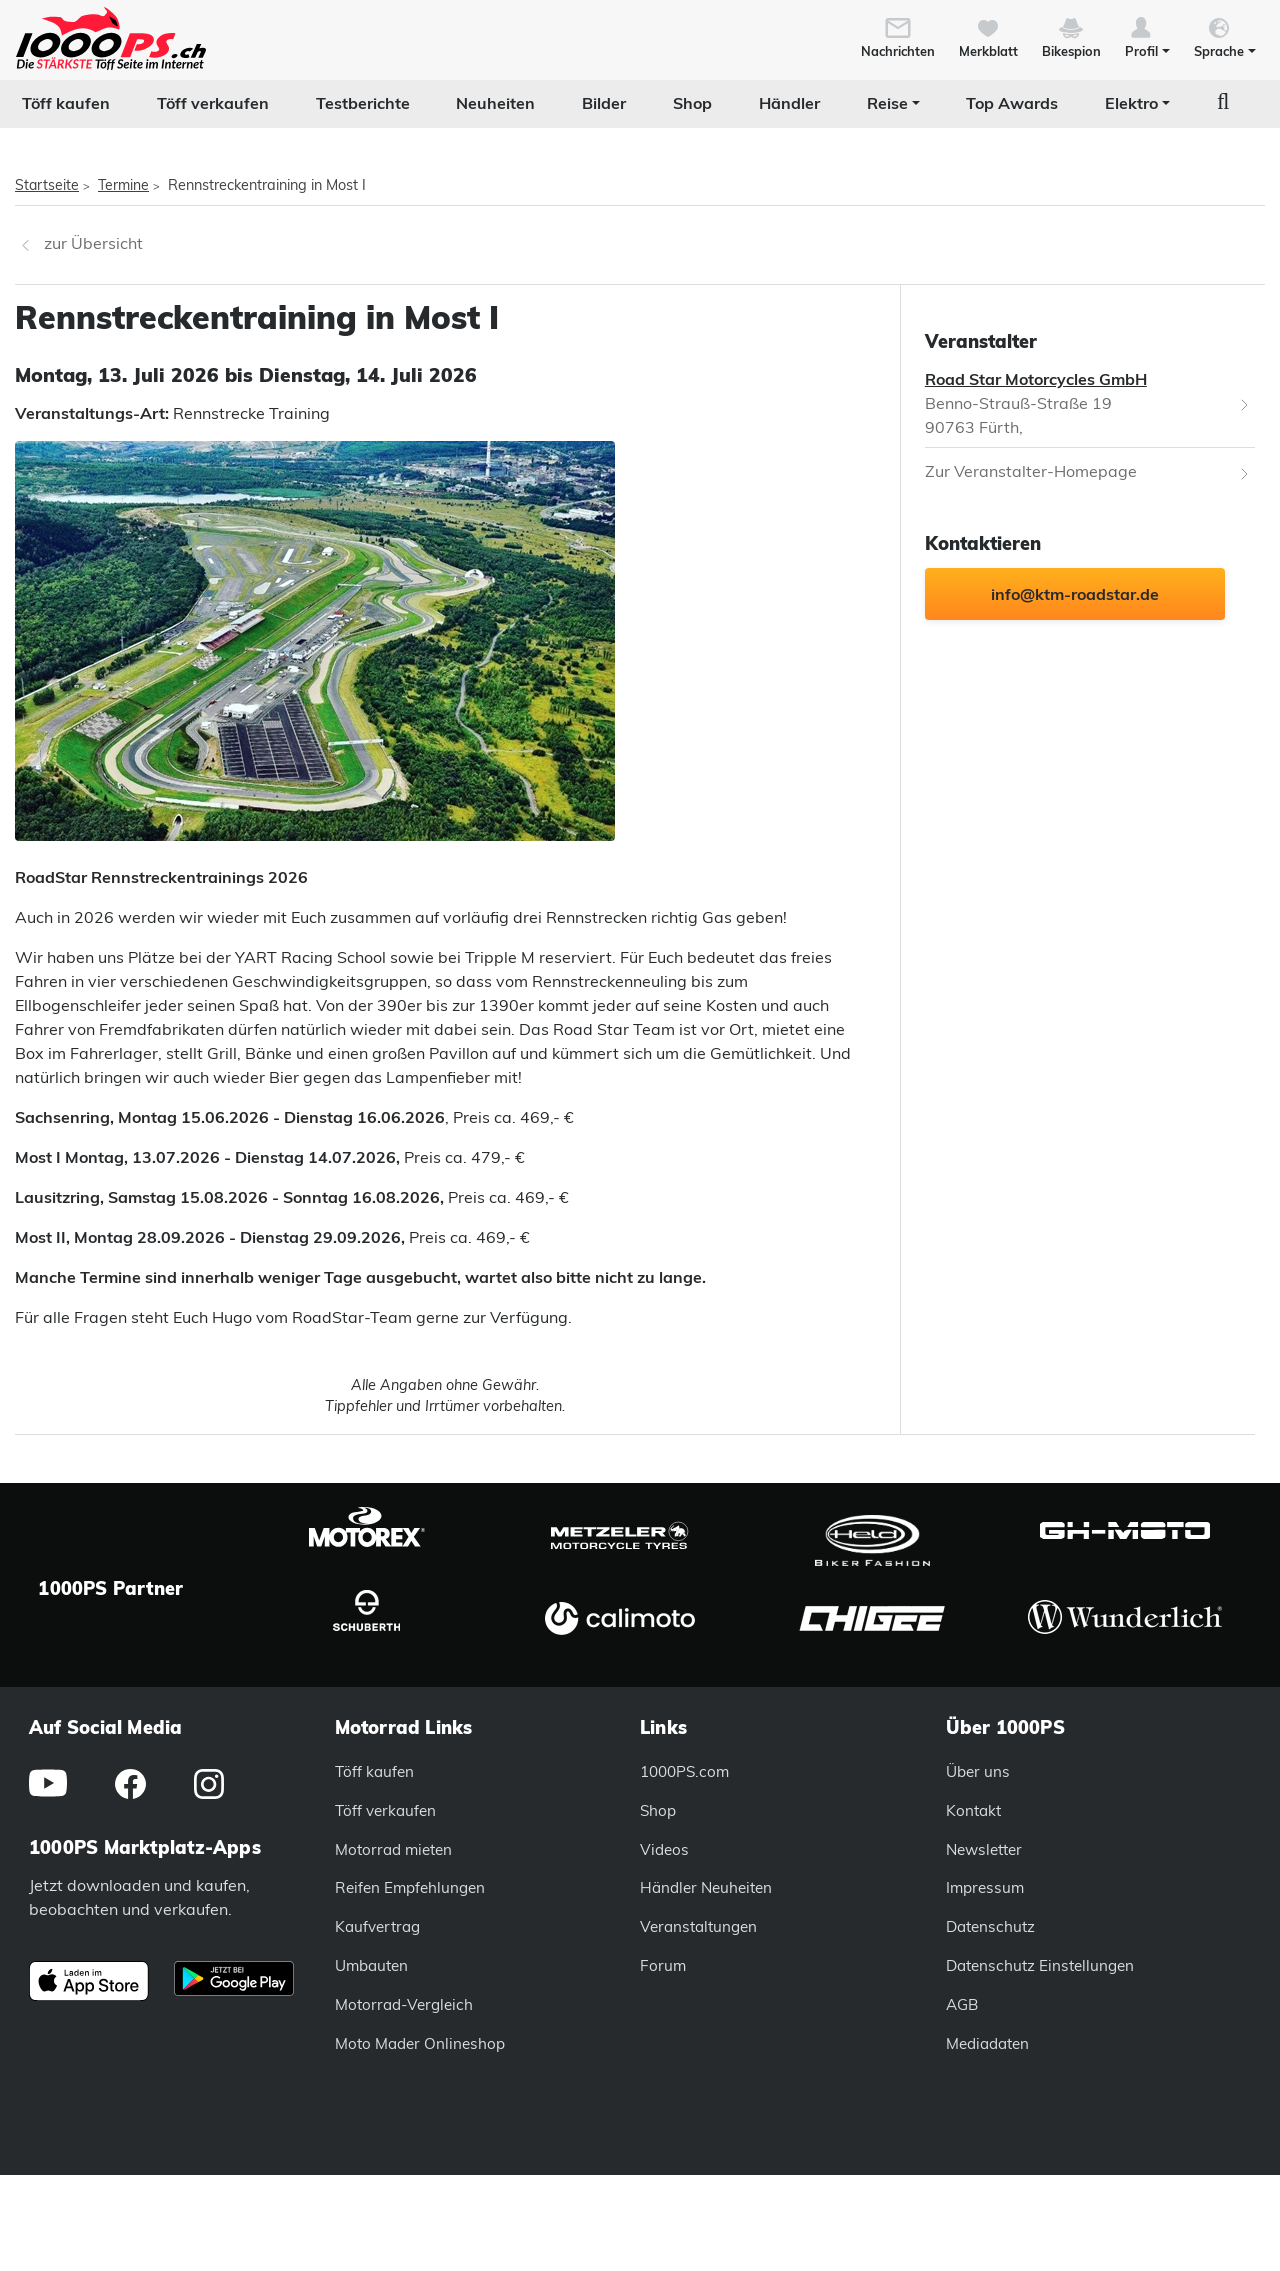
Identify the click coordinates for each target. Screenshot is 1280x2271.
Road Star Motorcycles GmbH (1036, 379)
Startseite (47, 185)
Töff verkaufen (213, 103)
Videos (664, 1849)
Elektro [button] (1131, 103)
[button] (1147, 36)
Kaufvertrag (377, 1926)
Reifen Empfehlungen (410, 1887)
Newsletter (984, 1849)
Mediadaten (987, 2043)
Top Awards (1012, 103)
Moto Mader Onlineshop (420, 2043)
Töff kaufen (66, 103)
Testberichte (363, 103)
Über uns (978, 1771)
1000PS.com (684, 1771)
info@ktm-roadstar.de (1075, 594)
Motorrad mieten (393, 1849)
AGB (962, 2004)
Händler (789, 103)
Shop (692, 103)
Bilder (604, 103)
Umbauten (371, 1965)
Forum (663, 1965)
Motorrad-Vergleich (404, 2004)
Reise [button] (887, 103)
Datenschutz (990, 1926)
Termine (123, 185)
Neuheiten (495, 103)
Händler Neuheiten (706, 1887)
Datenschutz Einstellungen (1040, 1965)
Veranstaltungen (698, 1926)
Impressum (985, 1887)
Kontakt (973, 1810)
